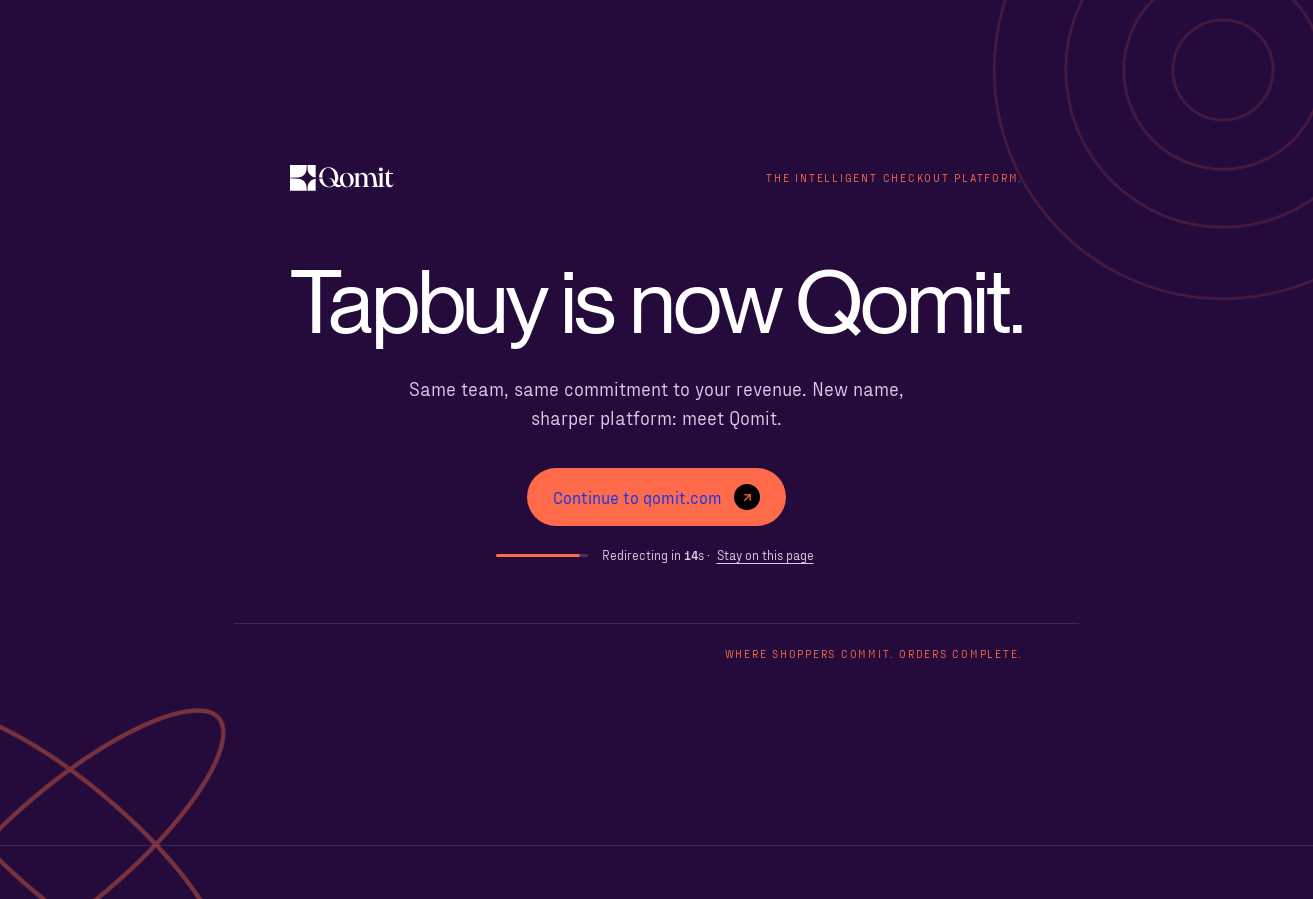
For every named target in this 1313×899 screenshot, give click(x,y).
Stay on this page (765, 555)
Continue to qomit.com (656, 497)
